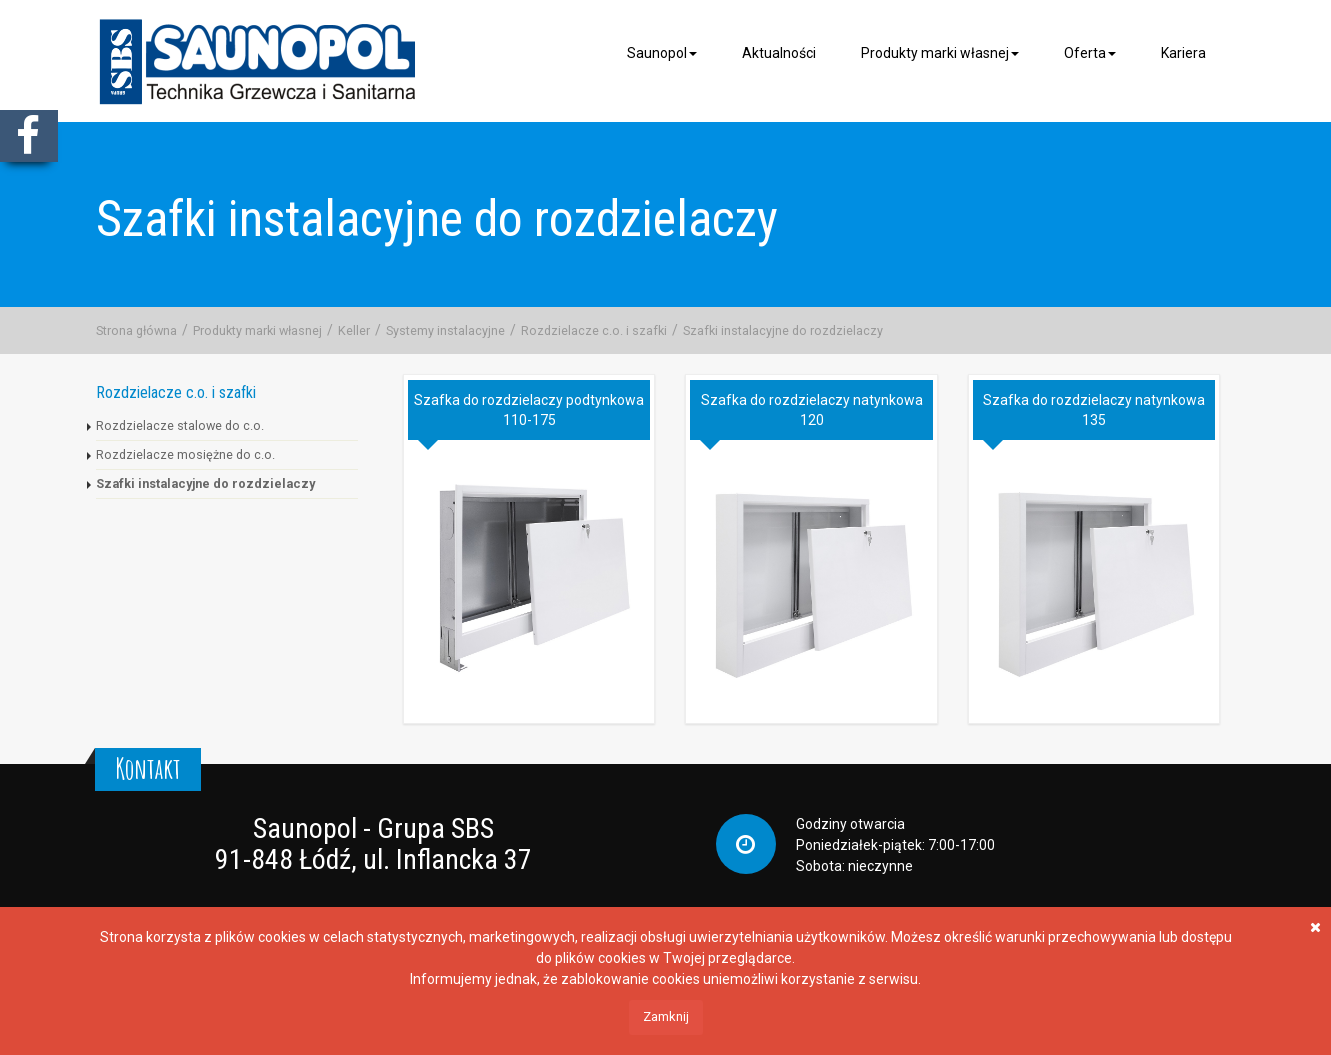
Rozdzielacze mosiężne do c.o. (185, 454)
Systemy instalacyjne (445, 330)
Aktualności (779, 53)
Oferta (1090, 53)
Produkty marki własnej (940, 53)
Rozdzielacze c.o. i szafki (594, 330)
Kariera (1183, 53)
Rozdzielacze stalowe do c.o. (180, 425)
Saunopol (662, 53)
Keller (354, 330)
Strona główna (136, 330)
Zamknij (666, 1016)
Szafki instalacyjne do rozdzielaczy (783, 330)
